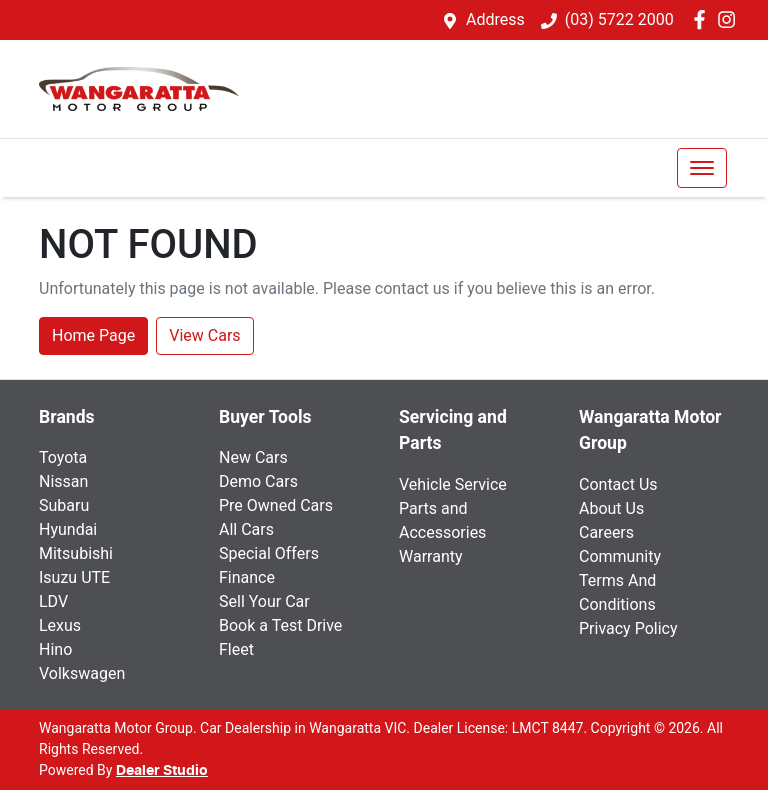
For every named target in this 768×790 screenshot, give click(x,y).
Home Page (93, 335)
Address (495, 19)
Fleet (236, 649)
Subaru (64, 505)
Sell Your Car (264, 601)
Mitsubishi (76, 553)
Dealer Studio (162, 771)
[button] (702, 168)
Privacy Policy (628, 628)
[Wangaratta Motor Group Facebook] (703, 19)
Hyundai (68, 529)
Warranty (431, 556)
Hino (55, 649)
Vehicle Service (453, 484)
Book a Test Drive (280, 625)
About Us (611, 508)
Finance (247, 577)
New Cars (253, 457)
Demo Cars (258, 481)
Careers (606, 532)
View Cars (204, 335)
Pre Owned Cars (276, 505)
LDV (53, 601)
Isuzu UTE (74, 577)
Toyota (63, 457)
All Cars (246, 529)
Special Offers (269, 553)
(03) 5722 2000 (619, 19)
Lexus (60, 625)
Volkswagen (82, 673)
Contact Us (618, 484)
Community (620, 556)
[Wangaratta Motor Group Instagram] (730, 19)
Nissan (63, 481)
